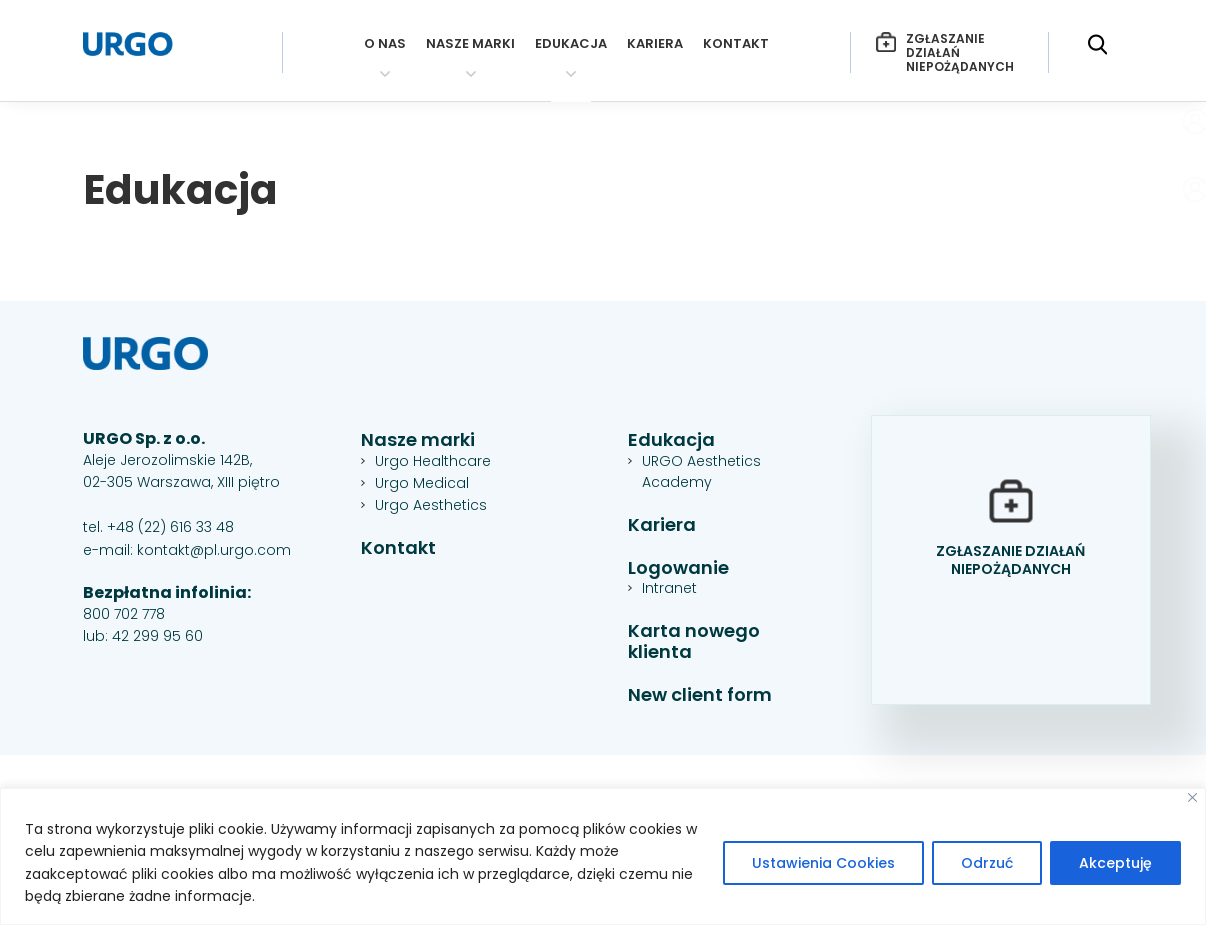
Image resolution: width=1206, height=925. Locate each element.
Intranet (669, 588)
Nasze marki (470, 45)
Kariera (655, 45)
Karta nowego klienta (694, 641)
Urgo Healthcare (433, 461)
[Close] (1192, 797)
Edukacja (571, 45)
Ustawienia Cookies (823, 863)
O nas (385, 45)
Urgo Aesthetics (431, 505)
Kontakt (736, 45)
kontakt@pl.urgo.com (214, 550)
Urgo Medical (422, 483)
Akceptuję (1115, 863)
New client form (700, 695)
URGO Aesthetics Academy (701, 471)
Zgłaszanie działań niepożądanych (945, 52)
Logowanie (678, 568)
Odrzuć (987, 863)
